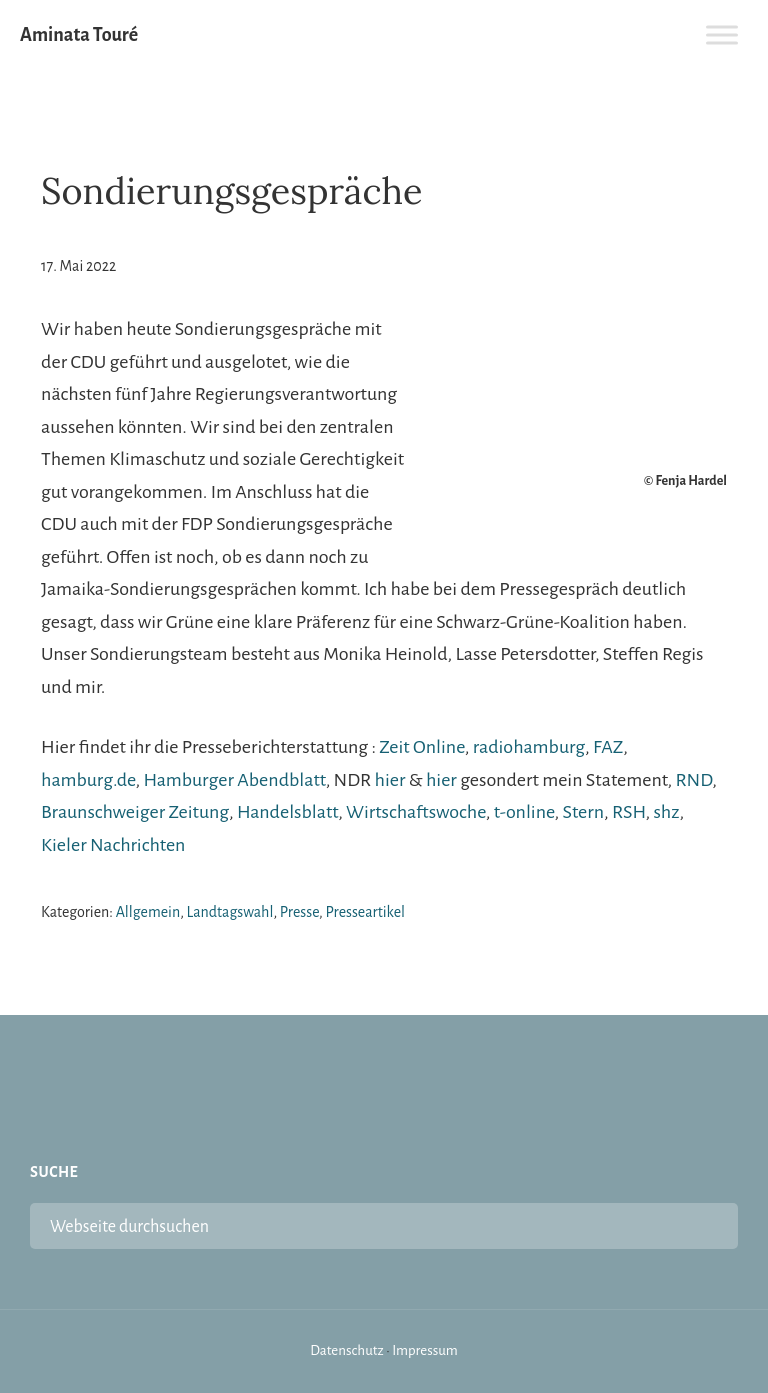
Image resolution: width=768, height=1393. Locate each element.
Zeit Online (421, 747)
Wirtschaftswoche (416, 812)
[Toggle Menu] (722, 34)
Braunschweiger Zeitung (135, 812)
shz (666, 812)
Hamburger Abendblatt (235, 780)
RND (693, 780)
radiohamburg (529, 747)
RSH (629, 812)
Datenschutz (347, 1350)
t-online (524, 812)
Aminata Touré (79, 35)
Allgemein (148, 912)
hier (390, 780)
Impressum (425, 1350)
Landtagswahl (230, 912)
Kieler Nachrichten (113, 845)
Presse (299, 912)
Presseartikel (365, 912)
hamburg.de (88, 780)
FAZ (608, 747)
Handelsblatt (287, 812)
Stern (584, 812)
